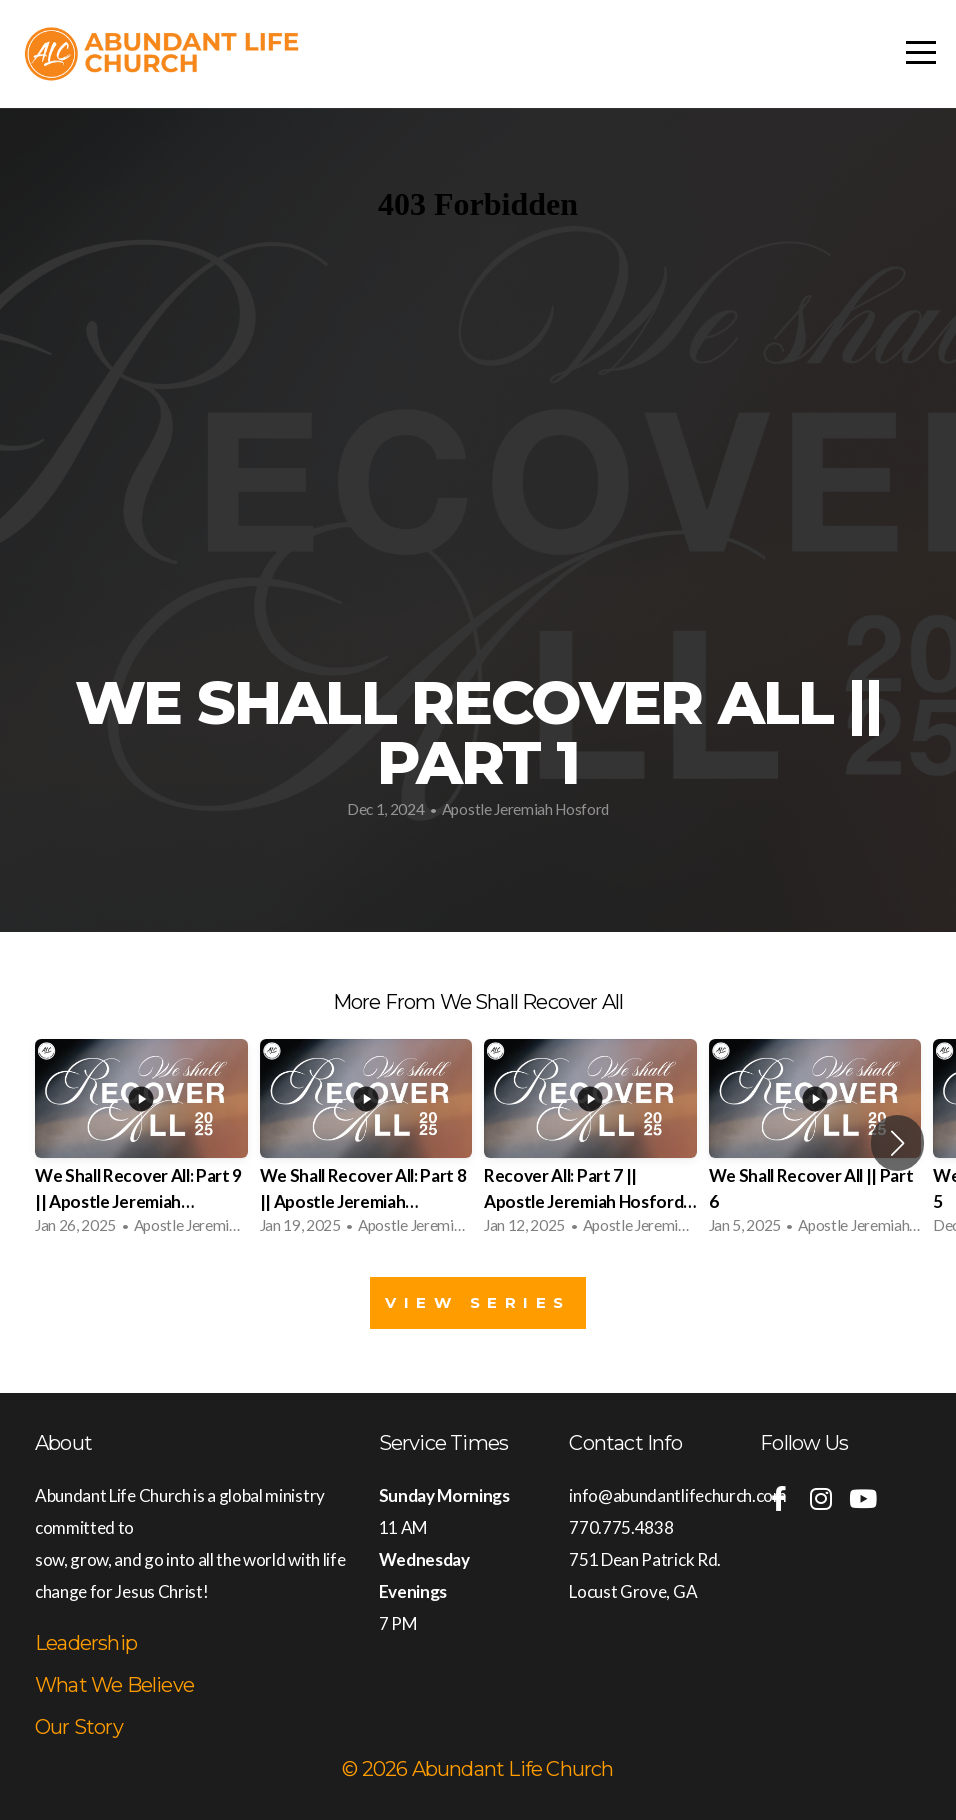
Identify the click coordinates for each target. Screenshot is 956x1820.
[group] (141, 1143)
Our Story (79, 1727)
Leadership (86, 1643)
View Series (478, 1302)
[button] (897, 1143)
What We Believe (114, 1685)
